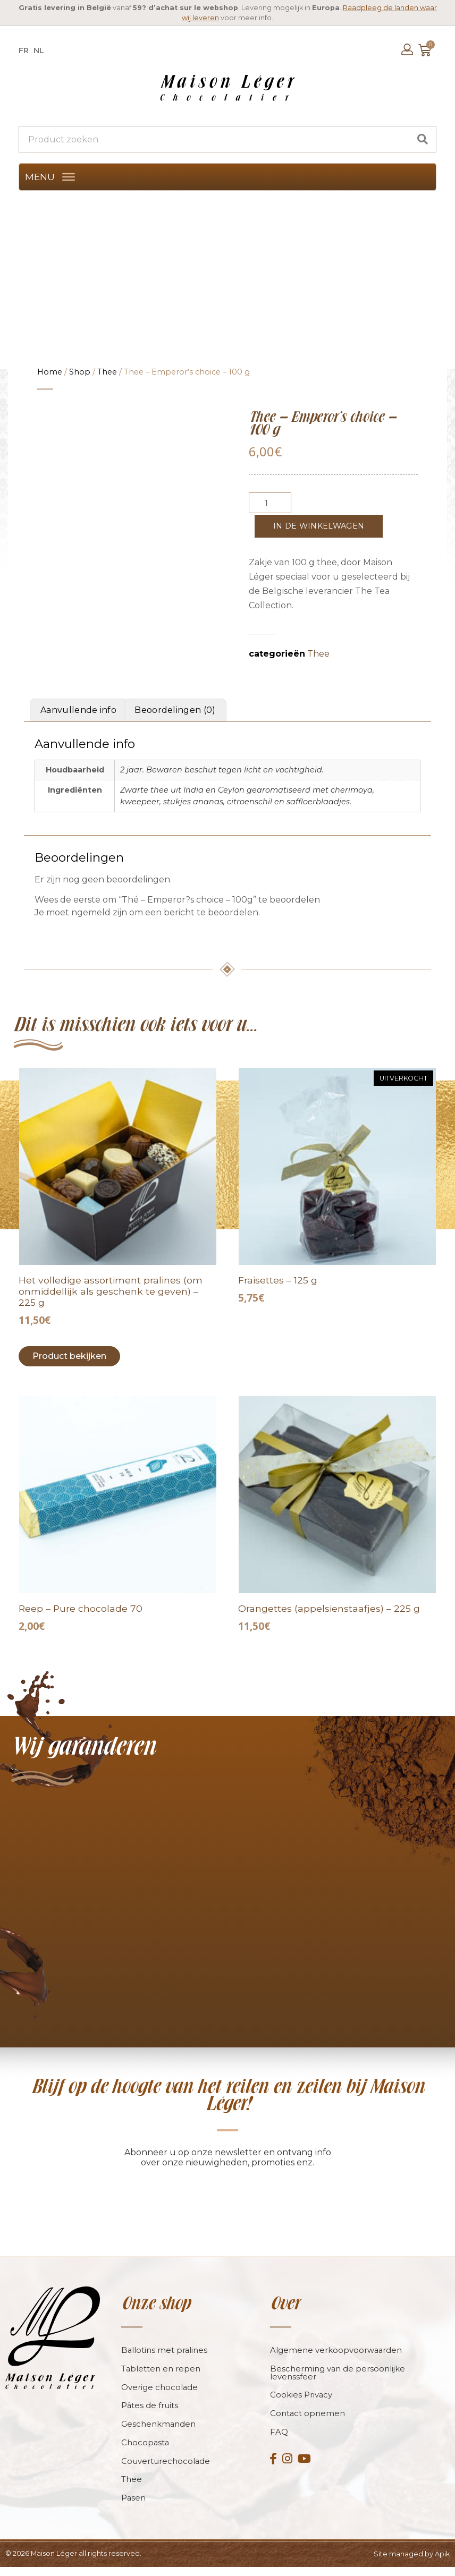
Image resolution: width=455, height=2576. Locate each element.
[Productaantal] (270, 502)
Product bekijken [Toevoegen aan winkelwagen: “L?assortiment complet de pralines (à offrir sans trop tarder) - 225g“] (69, 1356)
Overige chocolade (159, 2396)
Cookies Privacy (301, 2404)
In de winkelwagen (318, 526)
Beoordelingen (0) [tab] (174, 710)
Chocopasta (145, 2451)
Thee (107, 372)
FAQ (279, 2441)
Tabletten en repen (161, 2377)
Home (49, 372)
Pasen (133, 2507)
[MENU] (68, 177)
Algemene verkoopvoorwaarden (336, 2358)
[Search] (422, 139)
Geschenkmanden (158, 2433)
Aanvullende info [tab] (78, 710)
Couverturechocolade (165, 2470)
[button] (40, 177)
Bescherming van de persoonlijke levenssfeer (338, 2381)
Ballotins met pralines (164, 2358)
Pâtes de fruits (150, 2414)
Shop (79, 372)
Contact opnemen (308, 2422)
